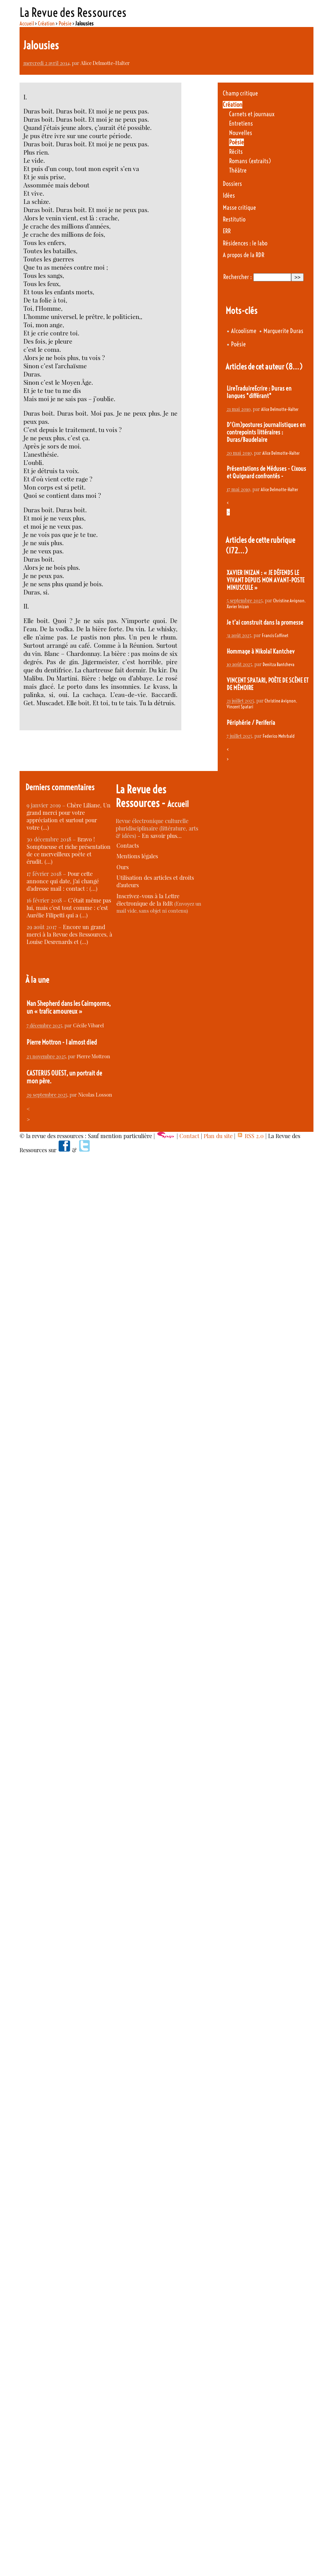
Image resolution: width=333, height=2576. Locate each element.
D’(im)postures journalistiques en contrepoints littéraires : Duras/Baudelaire (266, 432)
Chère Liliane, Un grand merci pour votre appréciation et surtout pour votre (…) (69, 816)
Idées (229, 195)
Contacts (127, 845)
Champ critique (240, 93)
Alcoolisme (243, 331)
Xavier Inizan (238, 606)
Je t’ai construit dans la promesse (265, 622)
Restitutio (234, 219)
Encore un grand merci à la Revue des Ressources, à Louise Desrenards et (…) (69, 934)
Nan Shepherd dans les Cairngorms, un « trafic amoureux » (69, 1007)
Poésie (65, 23)
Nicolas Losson (95, 1094)
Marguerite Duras (283, 331)
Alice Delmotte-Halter (105, 62)
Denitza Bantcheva (278, 664)
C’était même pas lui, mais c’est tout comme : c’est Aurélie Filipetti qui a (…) (69, 908)
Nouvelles (240, 133)
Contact (189, 1136)
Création (46, 23)
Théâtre (238, 170)
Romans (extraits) (250, 161)
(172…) (237, 550)
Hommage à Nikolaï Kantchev (261, 651)
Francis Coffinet (275, 635)
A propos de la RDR (243, 255)
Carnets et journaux (251, 114)
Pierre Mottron (93, 1056)
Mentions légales (137, 856)
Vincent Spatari (240, 707)
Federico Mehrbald (279, 736)
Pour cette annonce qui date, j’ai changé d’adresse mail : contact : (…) (63, 881)
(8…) (294, 366)
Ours (122, 867)
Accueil (27, 23)
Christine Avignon (288, 600)
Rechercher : (237, 277)
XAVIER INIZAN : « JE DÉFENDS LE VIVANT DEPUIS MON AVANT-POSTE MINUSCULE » (265, 580)
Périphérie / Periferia (251, 722)
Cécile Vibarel (88, 1025)
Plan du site (218, 1136)
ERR (227, 231)
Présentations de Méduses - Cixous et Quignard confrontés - (266, 472)
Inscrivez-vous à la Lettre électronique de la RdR (147, 899)
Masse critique (239, 207)
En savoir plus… (162, 835)
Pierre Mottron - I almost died (62, 1042)
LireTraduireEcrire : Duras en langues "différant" (259, 392)
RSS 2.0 (250, 1136)
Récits (236, 151)
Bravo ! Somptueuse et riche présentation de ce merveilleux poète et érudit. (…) (69, 850)
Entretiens (241, 123)
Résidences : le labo (245, 243)
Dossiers (232, 183)
